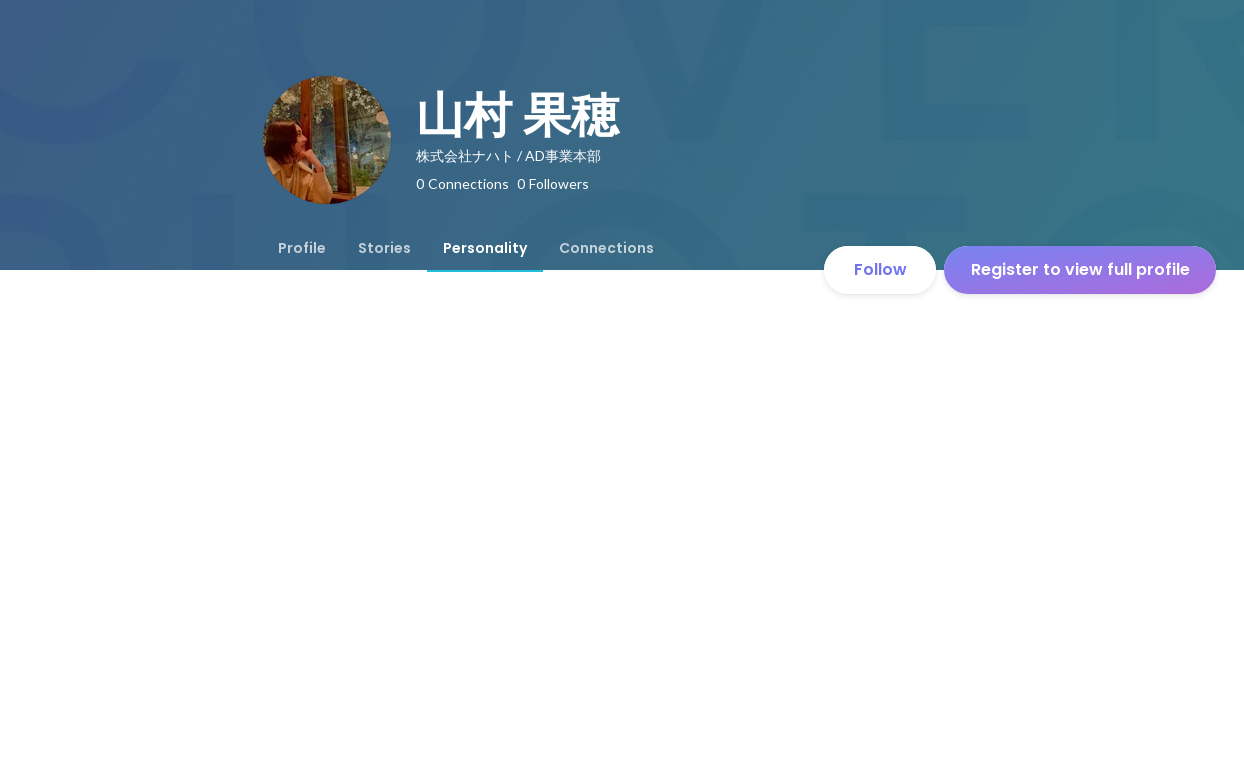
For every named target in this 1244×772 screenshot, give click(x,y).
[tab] (302, 248)
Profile (302, 248)
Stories (384, 248)
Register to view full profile (1080, 269)
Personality (485, 248)
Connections (606, 248)
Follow (880, 269)
